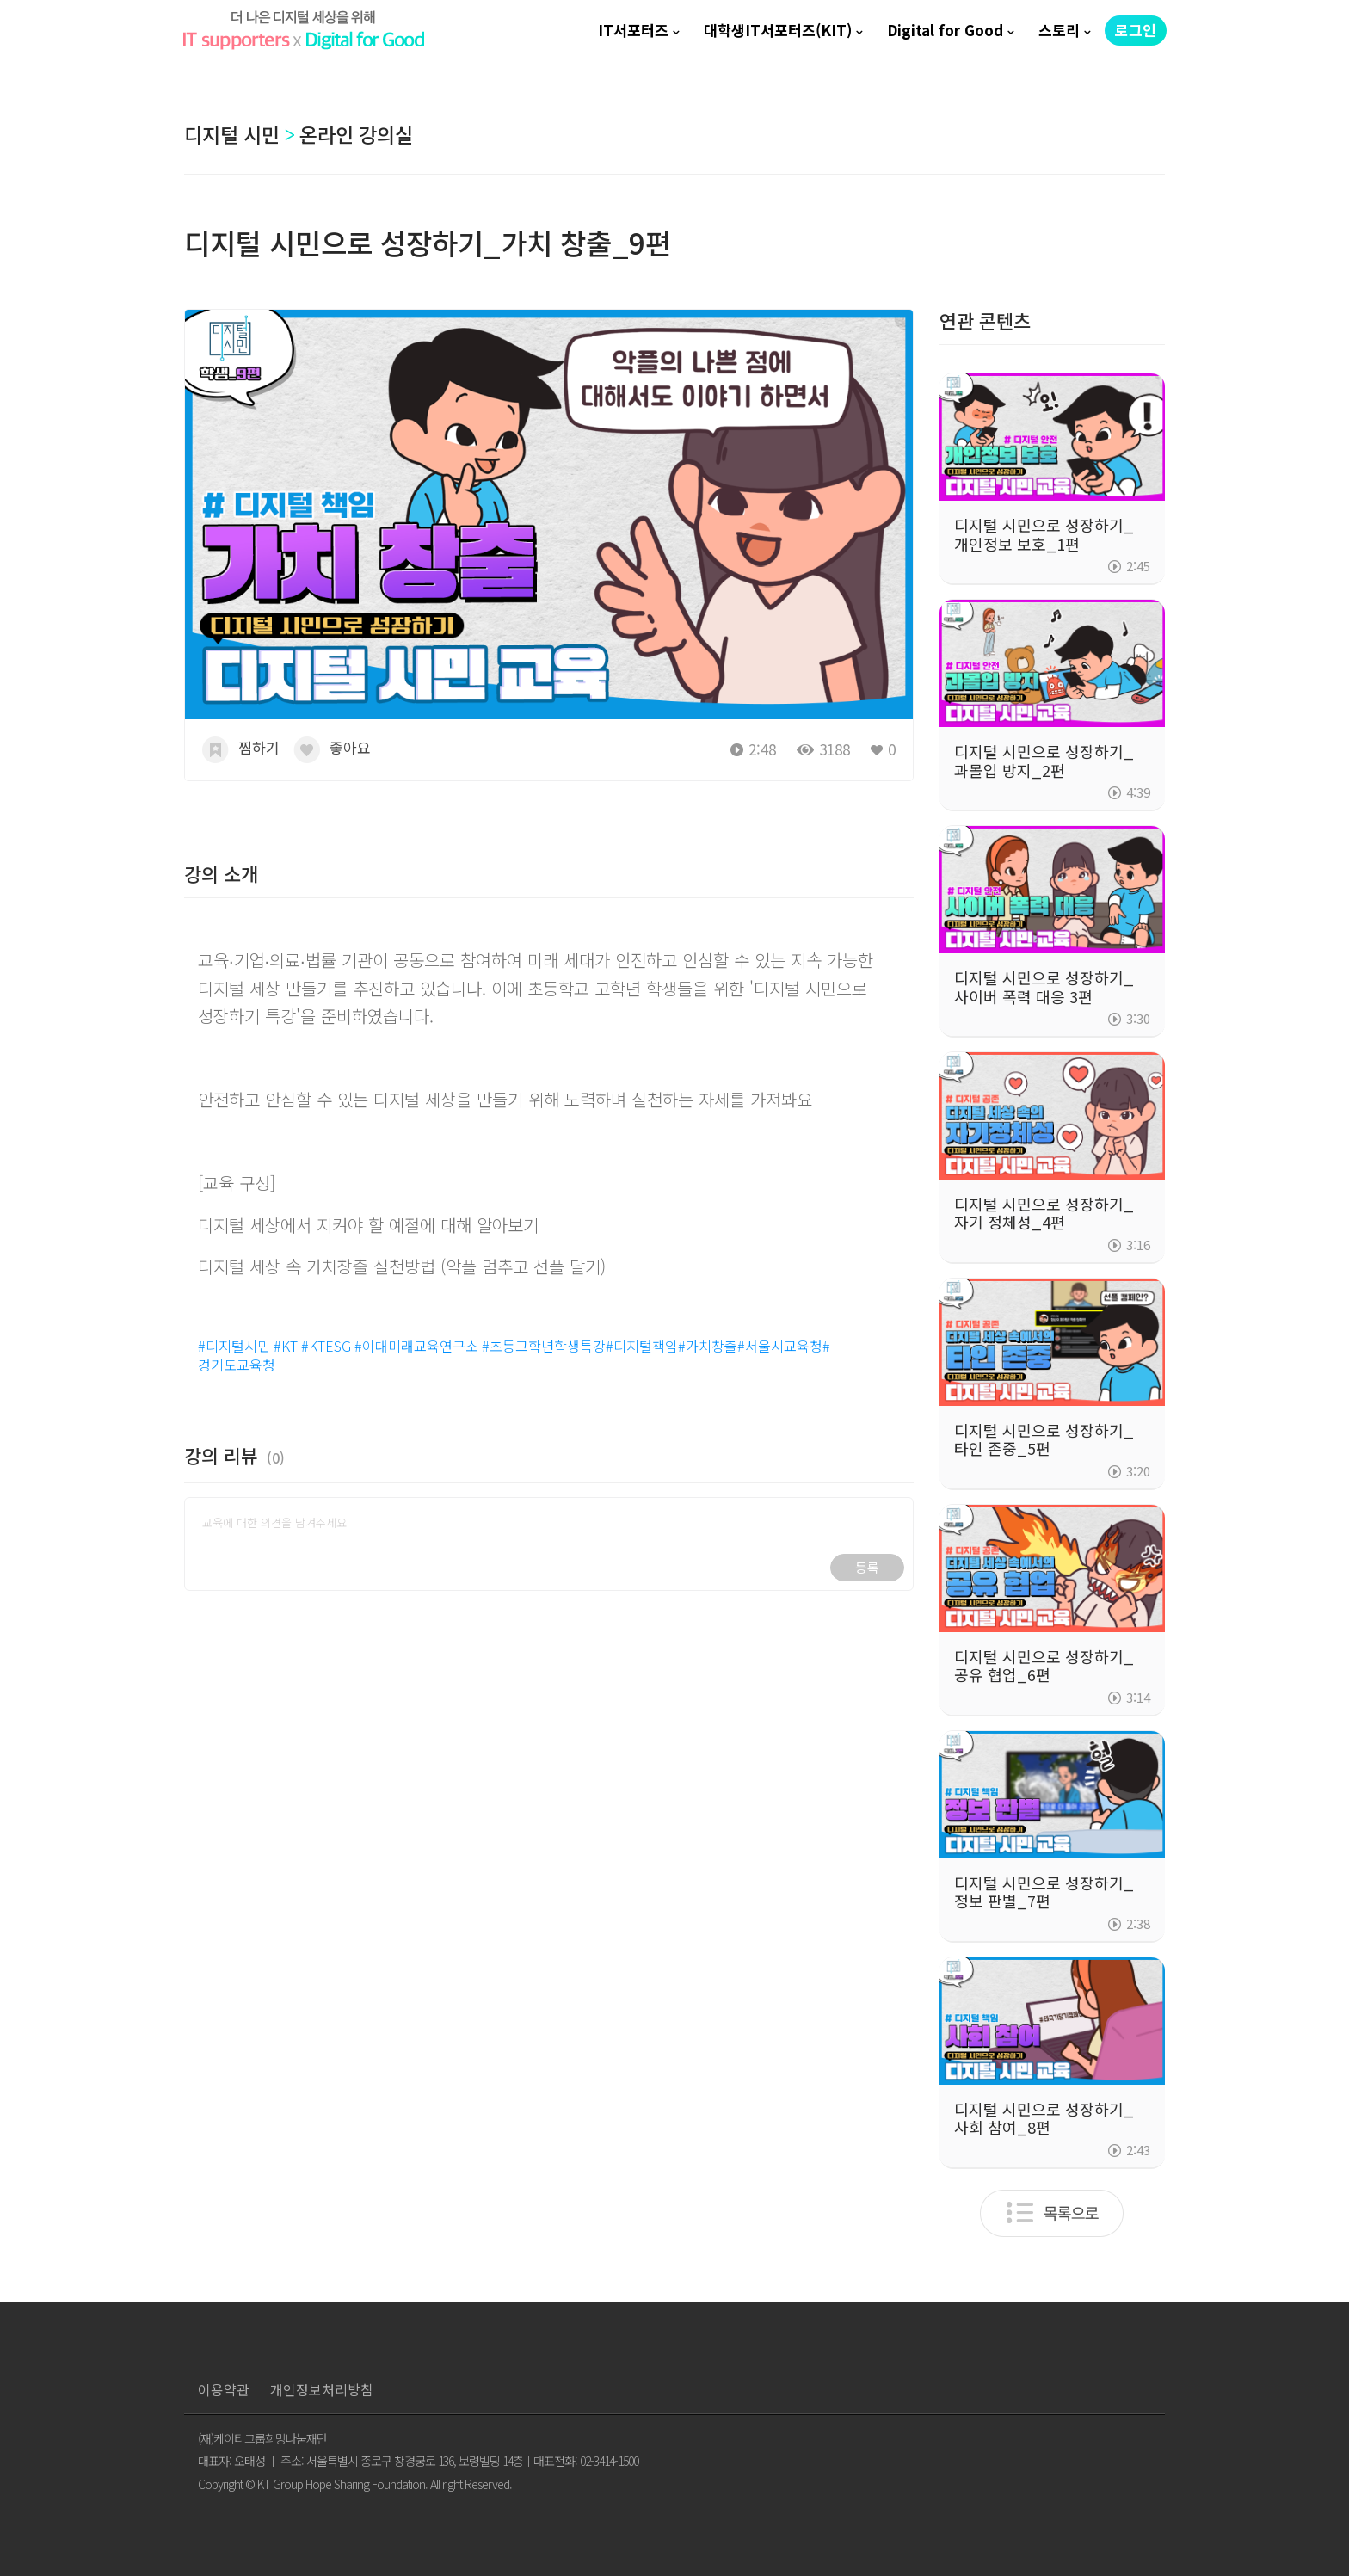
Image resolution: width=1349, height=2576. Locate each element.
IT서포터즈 (633, 29)
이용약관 (223, 2389)
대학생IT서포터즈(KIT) (778, 29)
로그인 (1135, 29)
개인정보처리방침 (321, 2389)
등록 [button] (867, 1567)
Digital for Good (945, 29)
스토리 (1059, 29)
